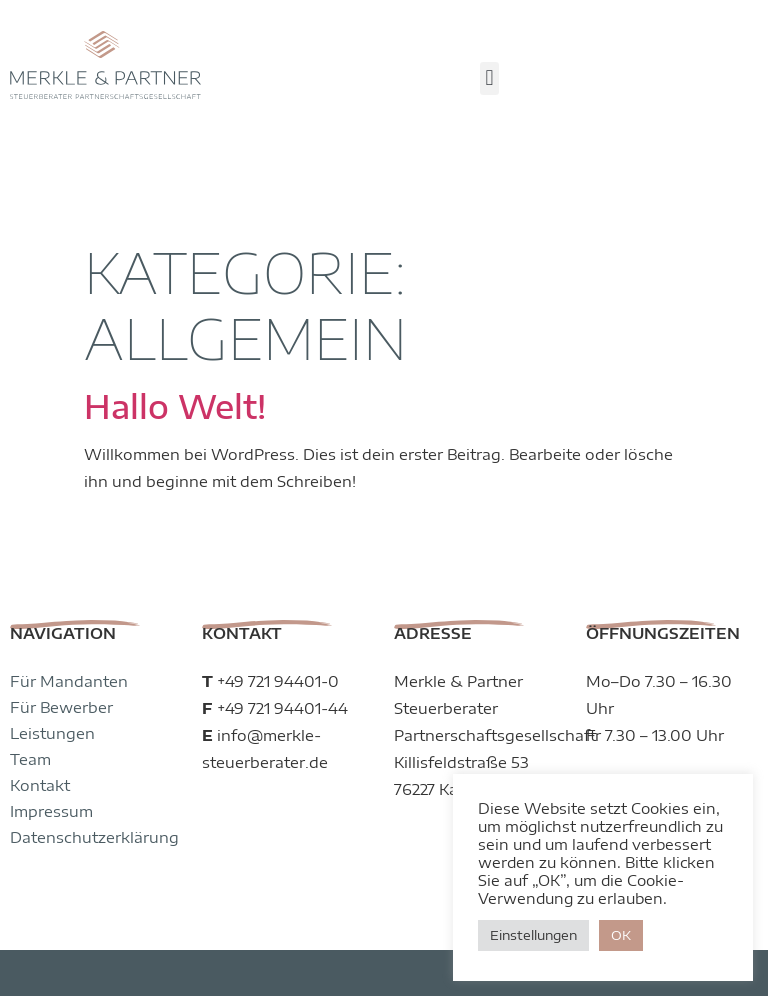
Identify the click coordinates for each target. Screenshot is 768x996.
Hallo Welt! (175, 325)
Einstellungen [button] (533, 935)
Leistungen (52, 652)
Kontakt (40, 704)
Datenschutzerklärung (94, 756)
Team (30, 678)
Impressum (51, 730)
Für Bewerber (61, 626)
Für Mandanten (69, 600)
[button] (489, 78)
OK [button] (621, 935)
